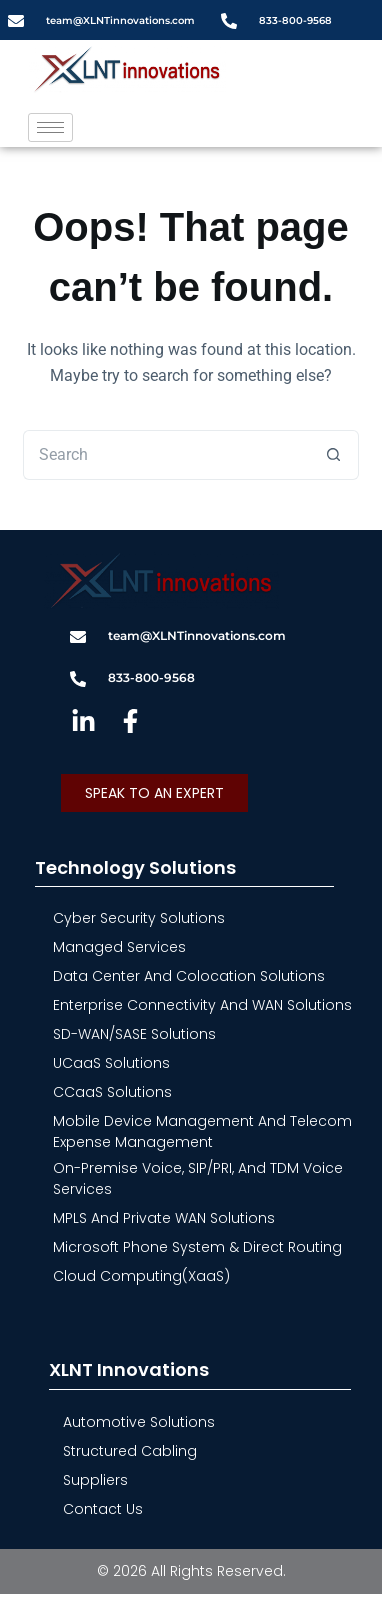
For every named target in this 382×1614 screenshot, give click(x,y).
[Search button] (334, 455)
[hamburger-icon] (50, 127)
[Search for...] (166, 455)
